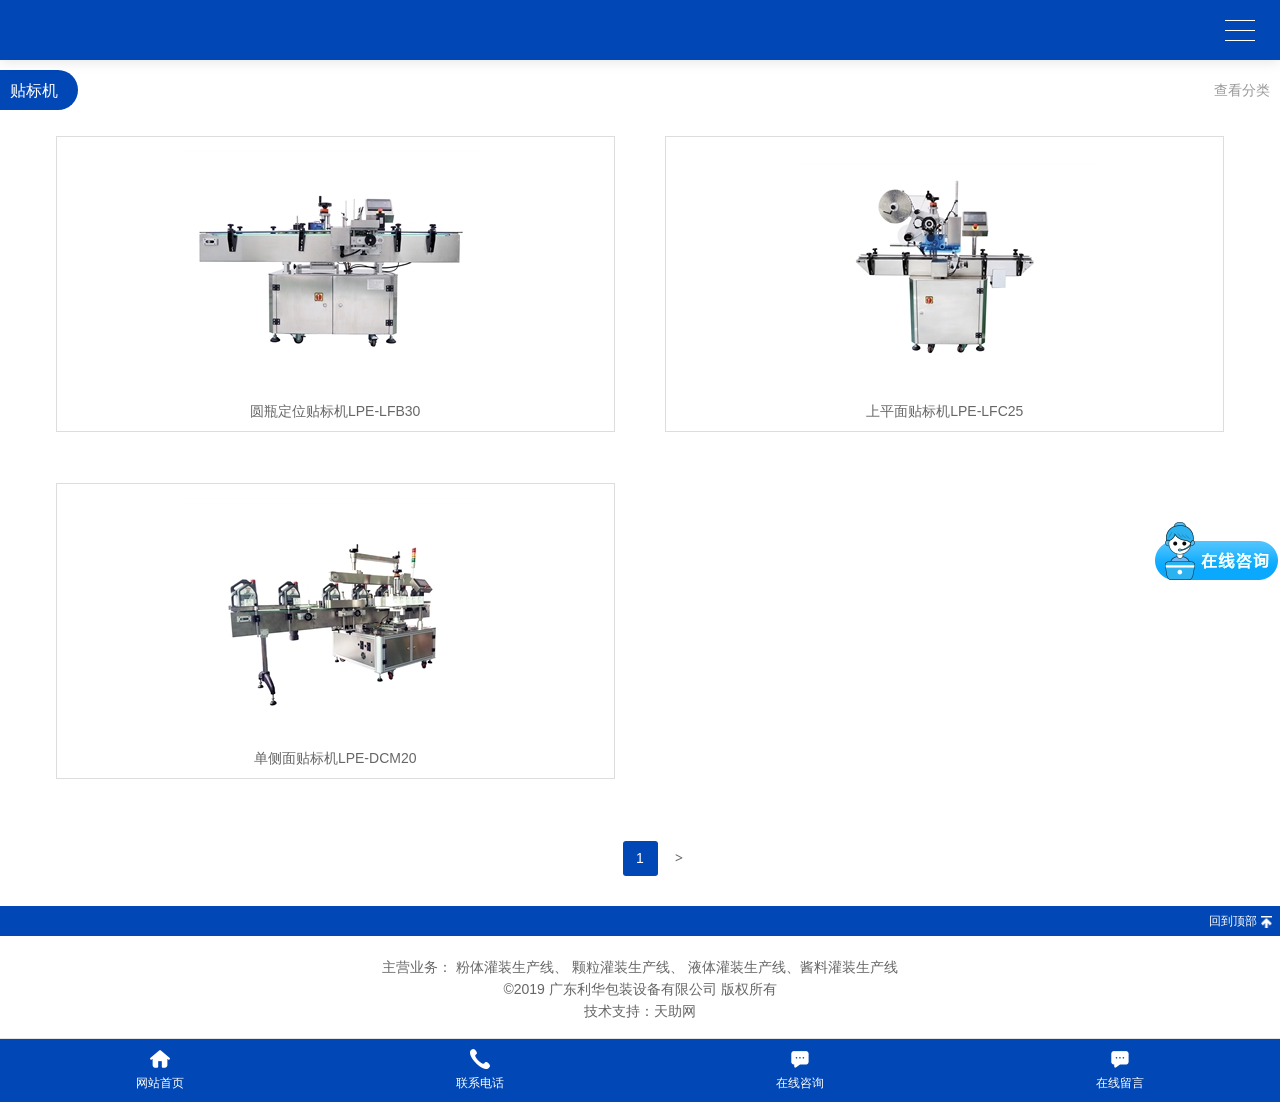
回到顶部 (1233, 921)
